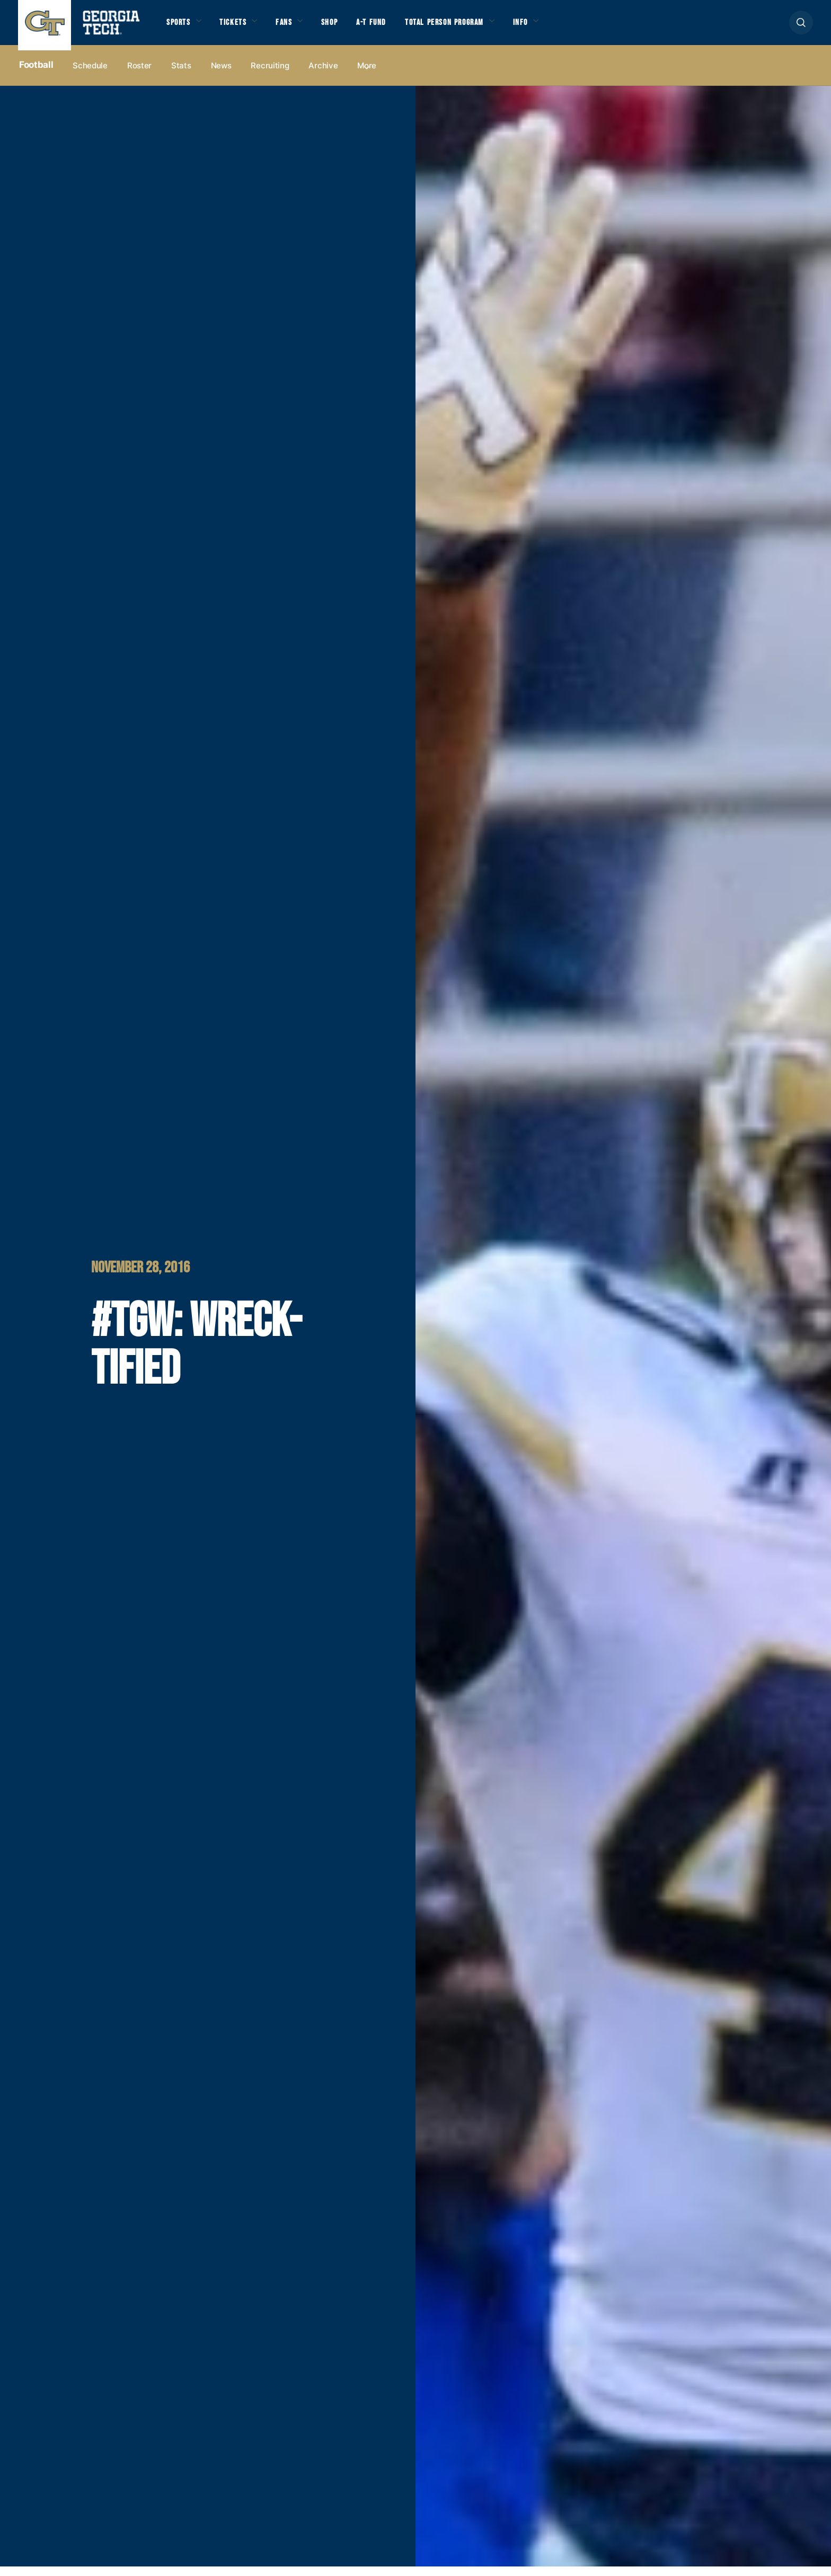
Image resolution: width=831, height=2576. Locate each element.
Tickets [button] (242, 27)
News (221, 75)
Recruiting (270, 75)
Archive (323, 75)
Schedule (90, 75)
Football (36, 74)
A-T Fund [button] (396, 27)
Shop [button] (349, 27)
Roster (139, 75)
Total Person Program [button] (479, 27)
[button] (801, 27)
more (366, 75)
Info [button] (568, 27)
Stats (181, 75)
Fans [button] (298, 27)
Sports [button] (181, 27)
